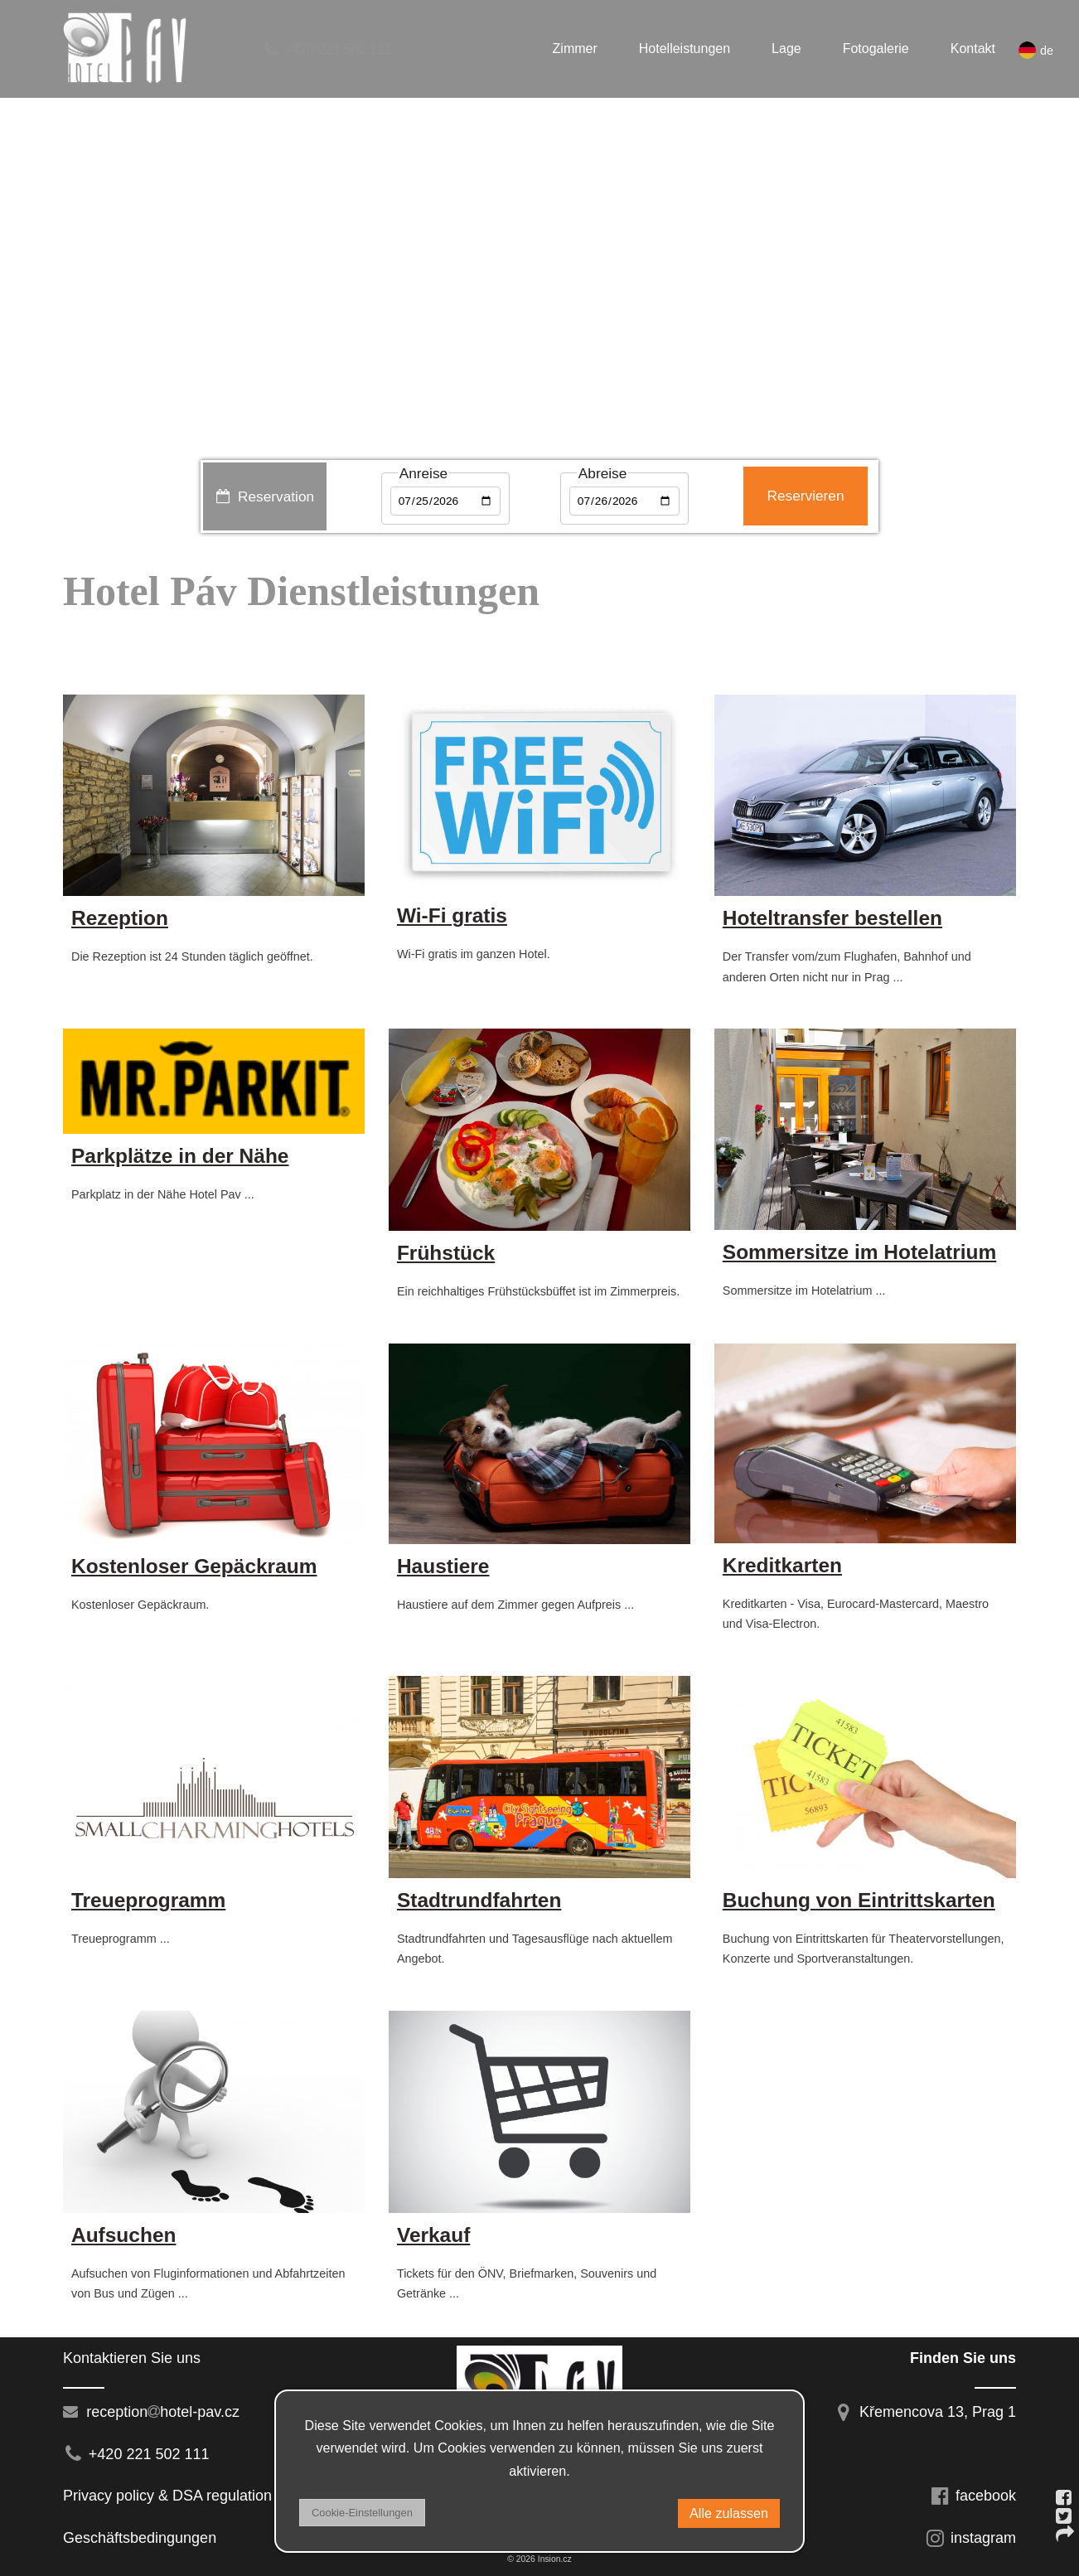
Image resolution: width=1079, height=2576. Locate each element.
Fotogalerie (876, 48)
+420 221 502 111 (327, 49)
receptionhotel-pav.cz (151, 2412)
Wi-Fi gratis (452, 915)
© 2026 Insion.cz (539, 2559)
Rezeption (119, 918)
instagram (970, 2538)
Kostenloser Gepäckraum (194, 1566)
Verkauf (433, 2235)
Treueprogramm (148, 1900)
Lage (786, 48)
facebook (973, 2495)
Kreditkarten (782, 1565)
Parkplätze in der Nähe (179, 1156)
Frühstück (446, 1253)
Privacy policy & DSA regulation (167, 2495)
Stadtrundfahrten (479, 1900)
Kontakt (973, 48)
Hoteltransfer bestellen (832, 918)
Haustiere (443, 1566)
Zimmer (575, 48)
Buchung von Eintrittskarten (859, 1900)
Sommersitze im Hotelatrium (859, 1252)
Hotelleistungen (684, 48)
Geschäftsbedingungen (144, 2538)
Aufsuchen (123, 2235)
